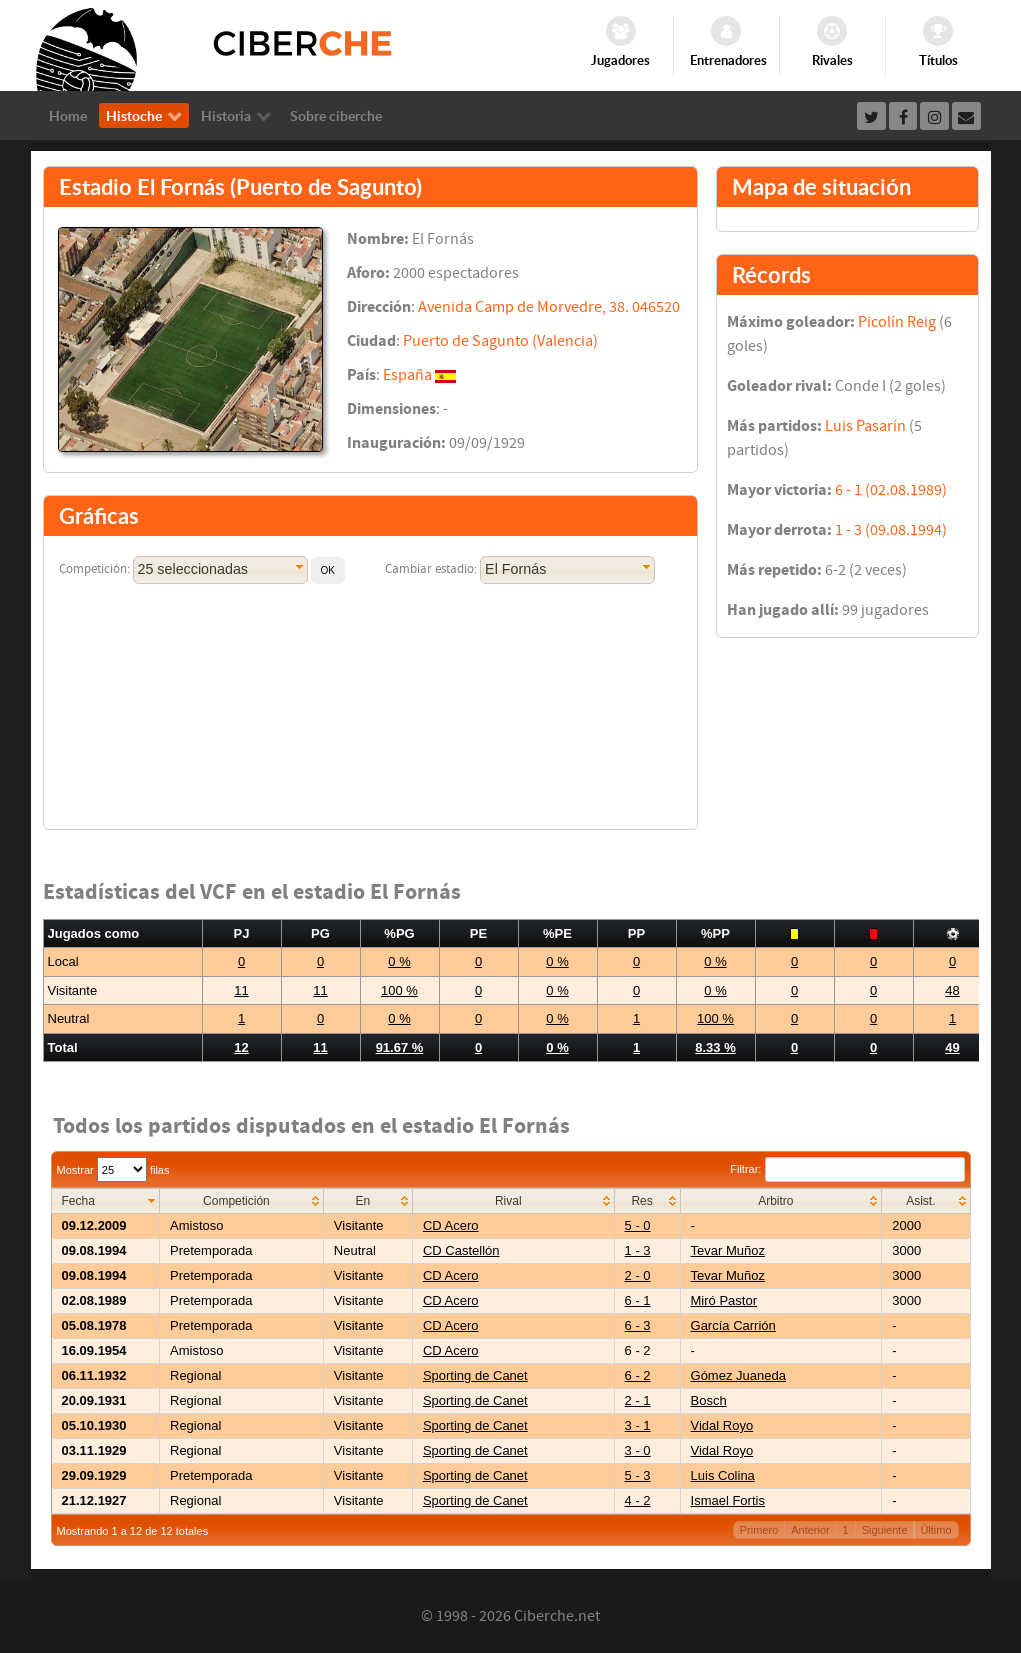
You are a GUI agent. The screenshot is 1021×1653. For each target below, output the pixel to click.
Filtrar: (847, 1169)
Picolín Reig (897, 322)
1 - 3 (638, 1250)
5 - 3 (638, 1475)
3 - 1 (638, 1425)
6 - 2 (638, 1375)
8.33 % (715, 1047)
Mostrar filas (113, 1170)
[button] (328, 570)
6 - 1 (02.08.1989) (891, 490)
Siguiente (885, 1530)
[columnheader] (105, 1201)
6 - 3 (638, 1325)
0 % (399, 961)
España (407, 375)
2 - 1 (638, 1400)
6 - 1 (638, 1300)
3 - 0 (638, 1450)
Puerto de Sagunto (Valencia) (500, 341)
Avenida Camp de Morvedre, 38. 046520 (549, 307)
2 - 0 (638, 1275)
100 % (399, 990)
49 (952, 1047)
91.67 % (400, 1047)
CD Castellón (461, 1250)
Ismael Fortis (728, 1500)
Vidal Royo (722, 1425)
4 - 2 (638, 1500)
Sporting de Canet (475, 1375)
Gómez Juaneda (738, 1375)
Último (935, 1530)
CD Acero (451, 1225)
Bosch (709, 1400)
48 (952, 990)
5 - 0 (638, 1225)
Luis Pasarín (865, 426)
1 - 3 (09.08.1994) (891, 530)
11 (241, 990)
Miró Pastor (724, 1300)
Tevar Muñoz (728, 1250)
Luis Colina (723, 1475)
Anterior (810, 1530)
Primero (759, 1530)
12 (241, 1047)
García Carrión (733, 1325)
